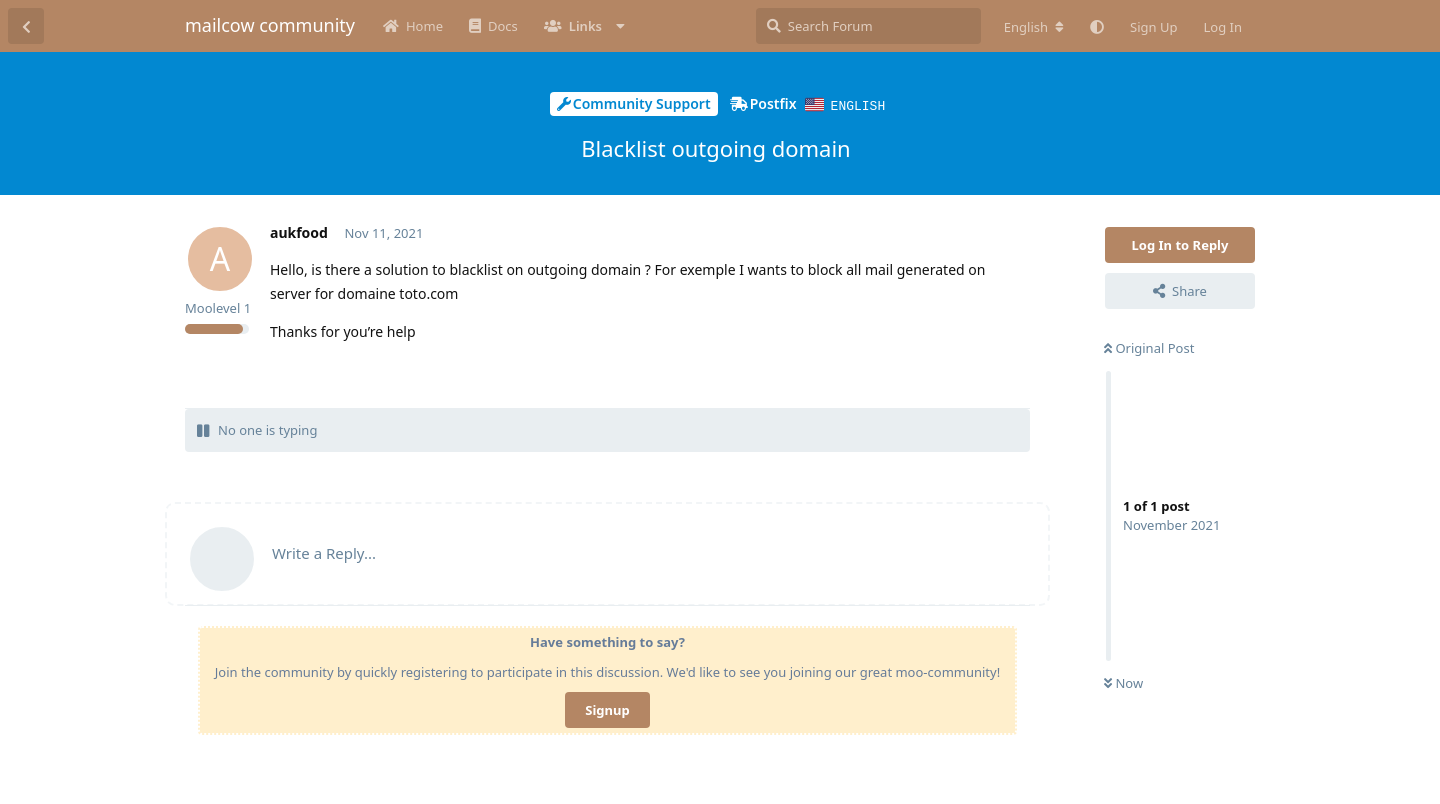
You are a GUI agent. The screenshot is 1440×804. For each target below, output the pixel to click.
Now (1123, 682)
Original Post (1149, 347)
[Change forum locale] (1034, 27)
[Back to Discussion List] (26, 26)
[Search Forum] (868, 26)
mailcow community (270, 25)
